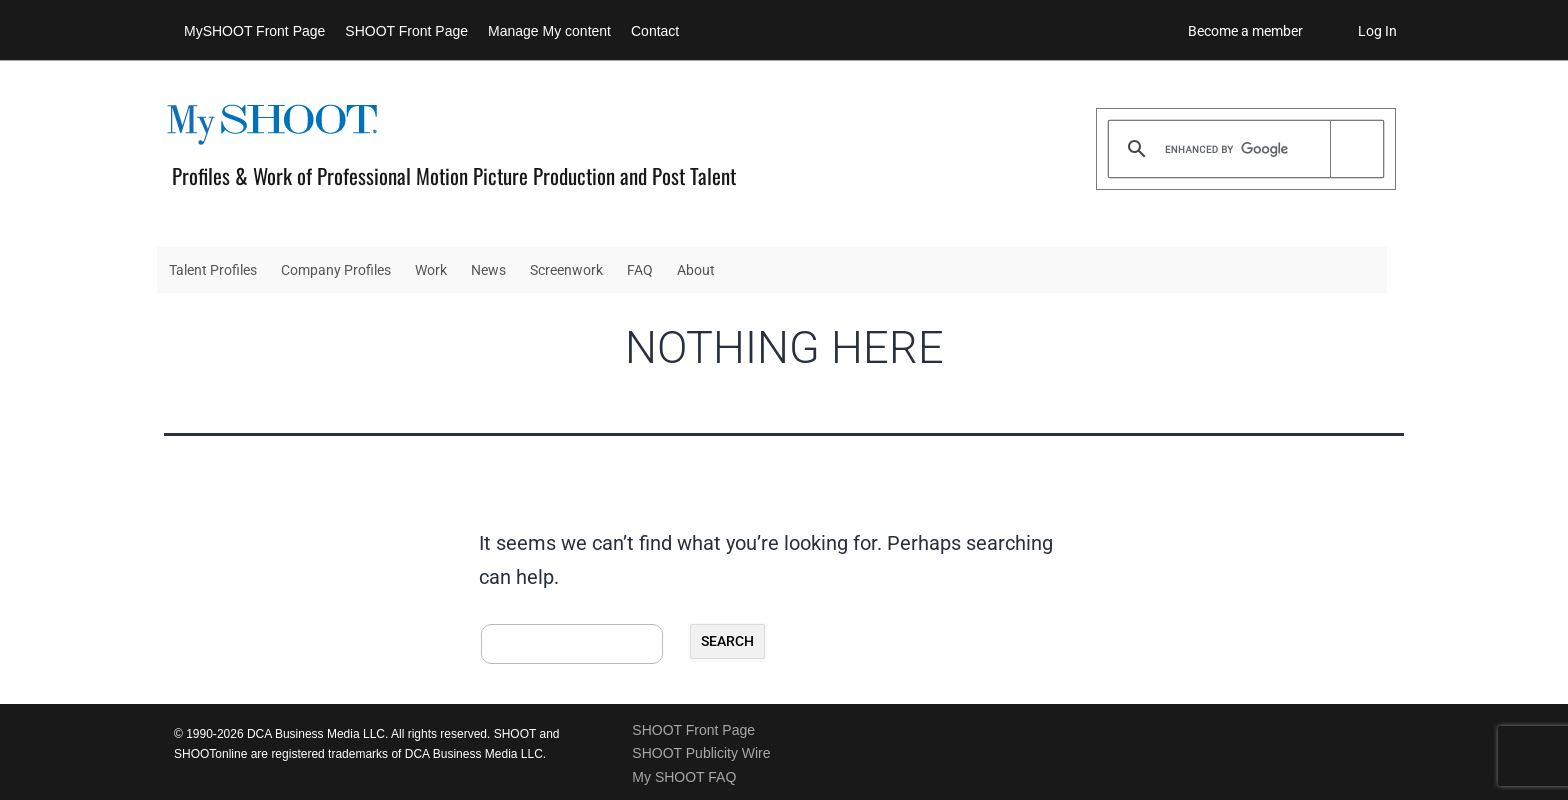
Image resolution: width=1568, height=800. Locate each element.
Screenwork (566, 270)
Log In (1377, 31)
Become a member (1245, 31)
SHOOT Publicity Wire (701, 753)
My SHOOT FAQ (684, 777)
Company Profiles (336, 270)
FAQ (640, 270)
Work (431, 270)
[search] (1242, 149)
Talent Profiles (213, 270)
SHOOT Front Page (406, 31)
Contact (655, 31)
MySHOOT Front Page (254, 31)
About (696, 270)
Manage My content (549, 31)
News (488, 270)
